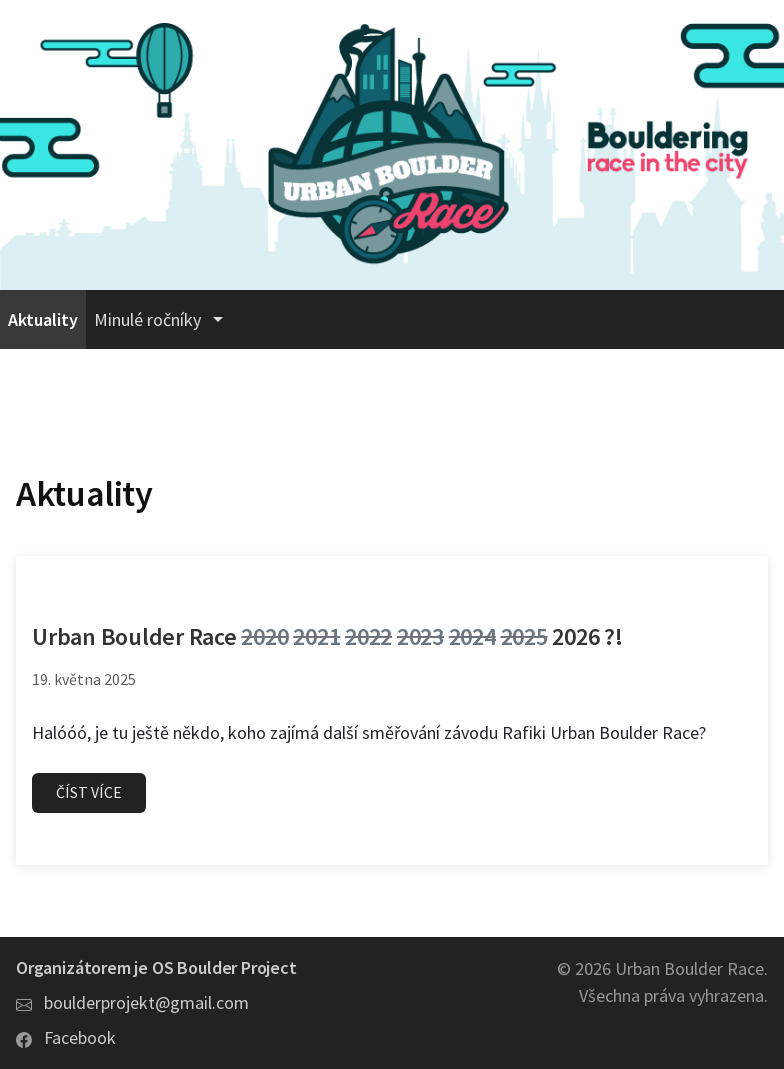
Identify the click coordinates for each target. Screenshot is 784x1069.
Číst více (89, 792)
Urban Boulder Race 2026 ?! (327, 636)
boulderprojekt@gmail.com (146, 1002)
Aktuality (43, 319)
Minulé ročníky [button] (149, 319)
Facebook (80, 1037)
